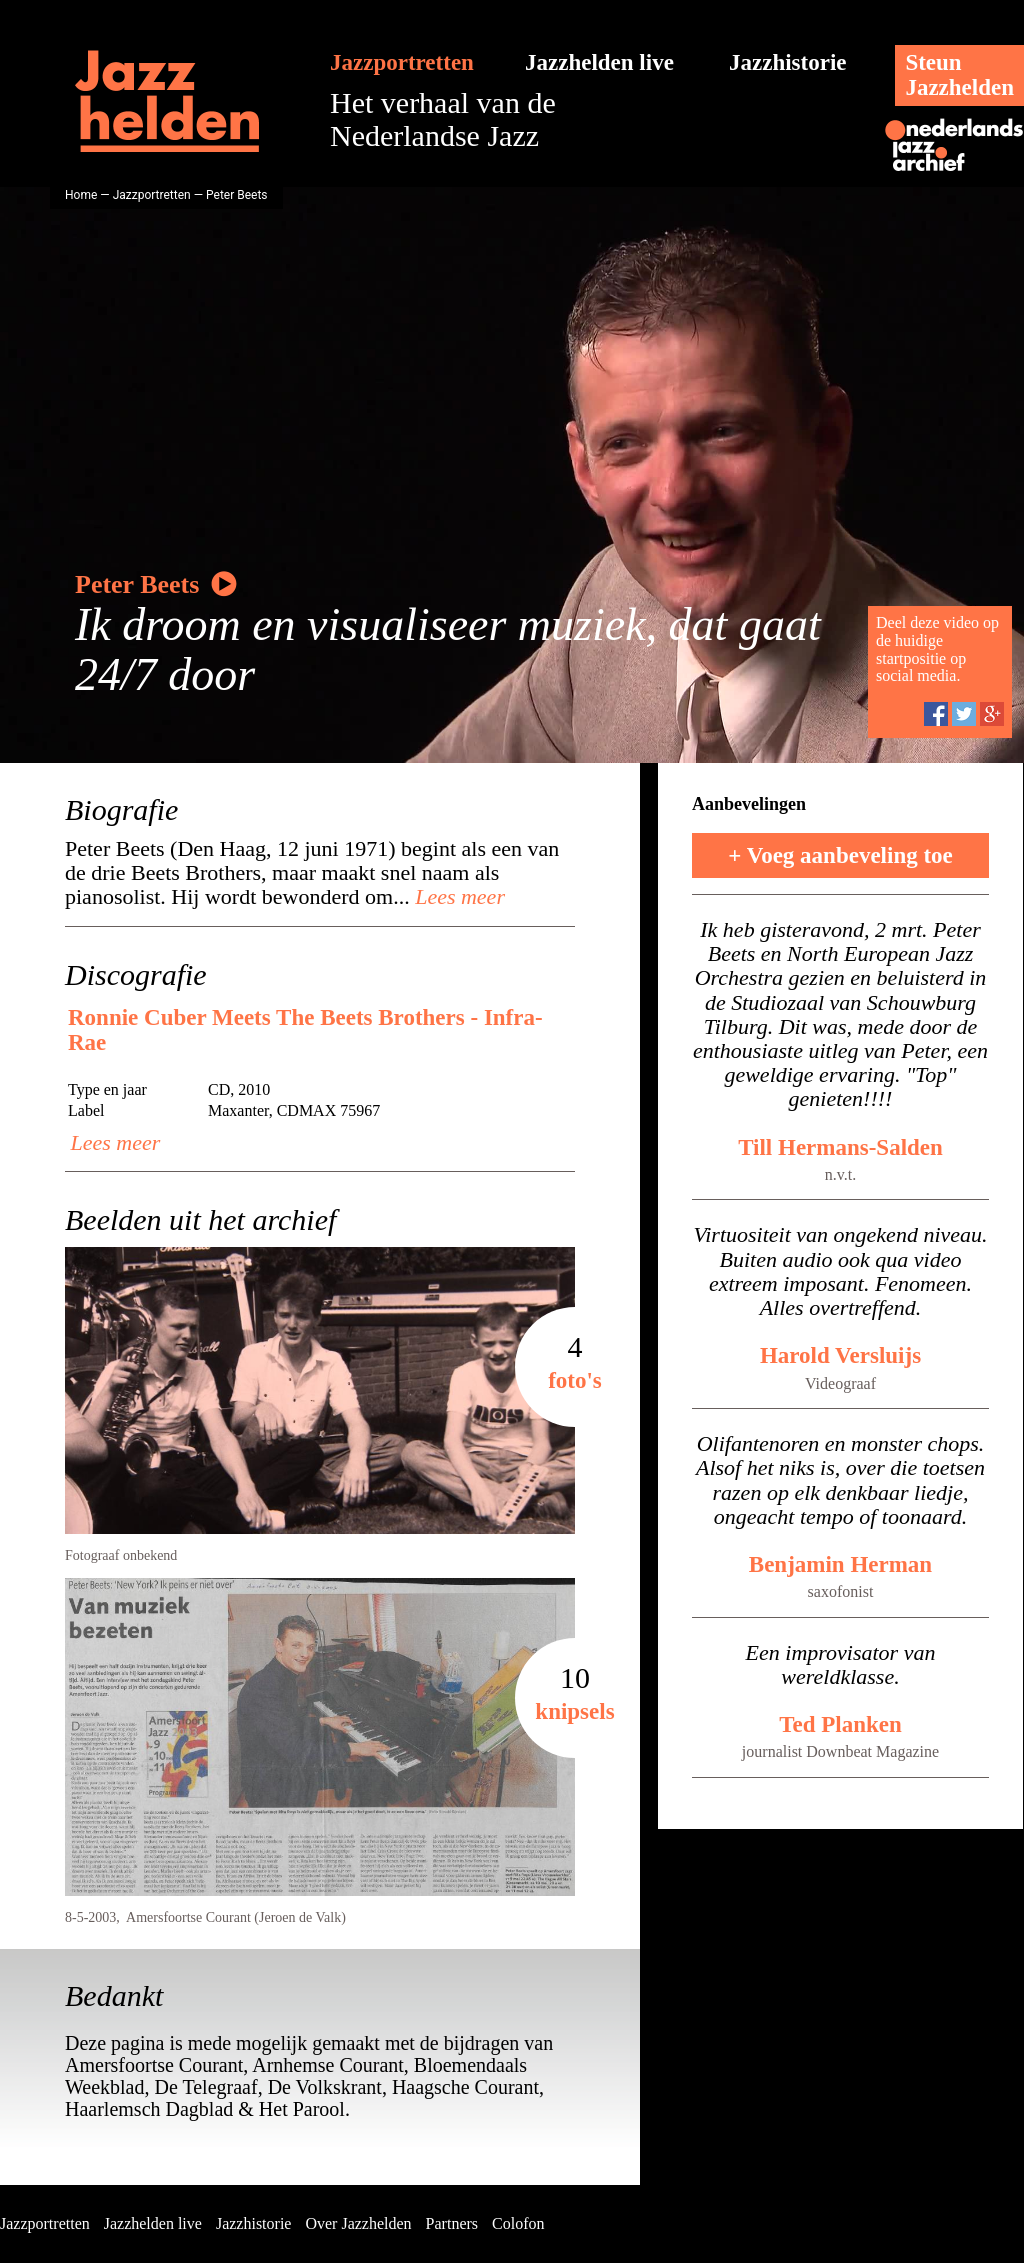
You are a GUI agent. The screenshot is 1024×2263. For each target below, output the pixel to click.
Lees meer (457, 896)
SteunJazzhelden (959, 75)
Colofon (518, 2223)
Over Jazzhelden (358, 2223)
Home (81, 195)
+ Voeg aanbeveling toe (840, 855)
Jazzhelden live (599, 62)
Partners (452, 2223)
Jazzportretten (402, 62)
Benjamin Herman (840, 1564)
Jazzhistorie (788, 62)
